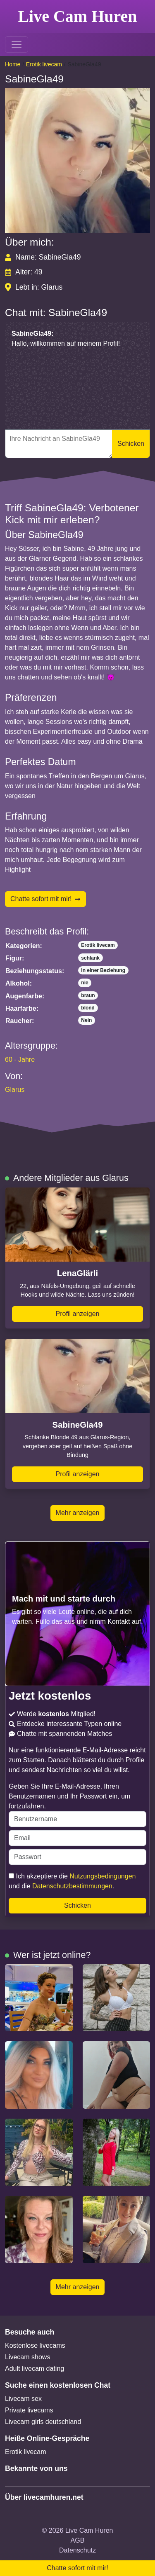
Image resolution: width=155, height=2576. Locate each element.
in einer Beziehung (103, 970)
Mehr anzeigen (78, 1512)
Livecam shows (27, 2357)
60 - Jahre (20, 1059)
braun (88, 995)
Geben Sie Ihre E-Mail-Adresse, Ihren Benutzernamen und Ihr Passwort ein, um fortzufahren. (77, 1805)
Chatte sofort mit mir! (45, 898)
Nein (86, 1020)
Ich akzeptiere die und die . (72, 1881)
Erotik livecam (44, 64)
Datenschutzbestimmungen (72, 1886)
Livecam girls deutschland (43, 2421)
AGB (78, 2540)
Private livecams (29, 2410)
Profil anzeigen (78, 1313)
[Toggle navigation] (16, 44)
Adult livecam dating (34, 2368)
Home (12, 64)
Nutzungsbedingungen (102, 1876)
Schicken (130, 443)
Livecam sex (23, 2398)
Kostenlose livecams (35, 2345)
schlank (90, 958)
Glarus (14, 1089)
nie (84, 983)
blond (88, 1008)
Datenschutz (77, 2550)
